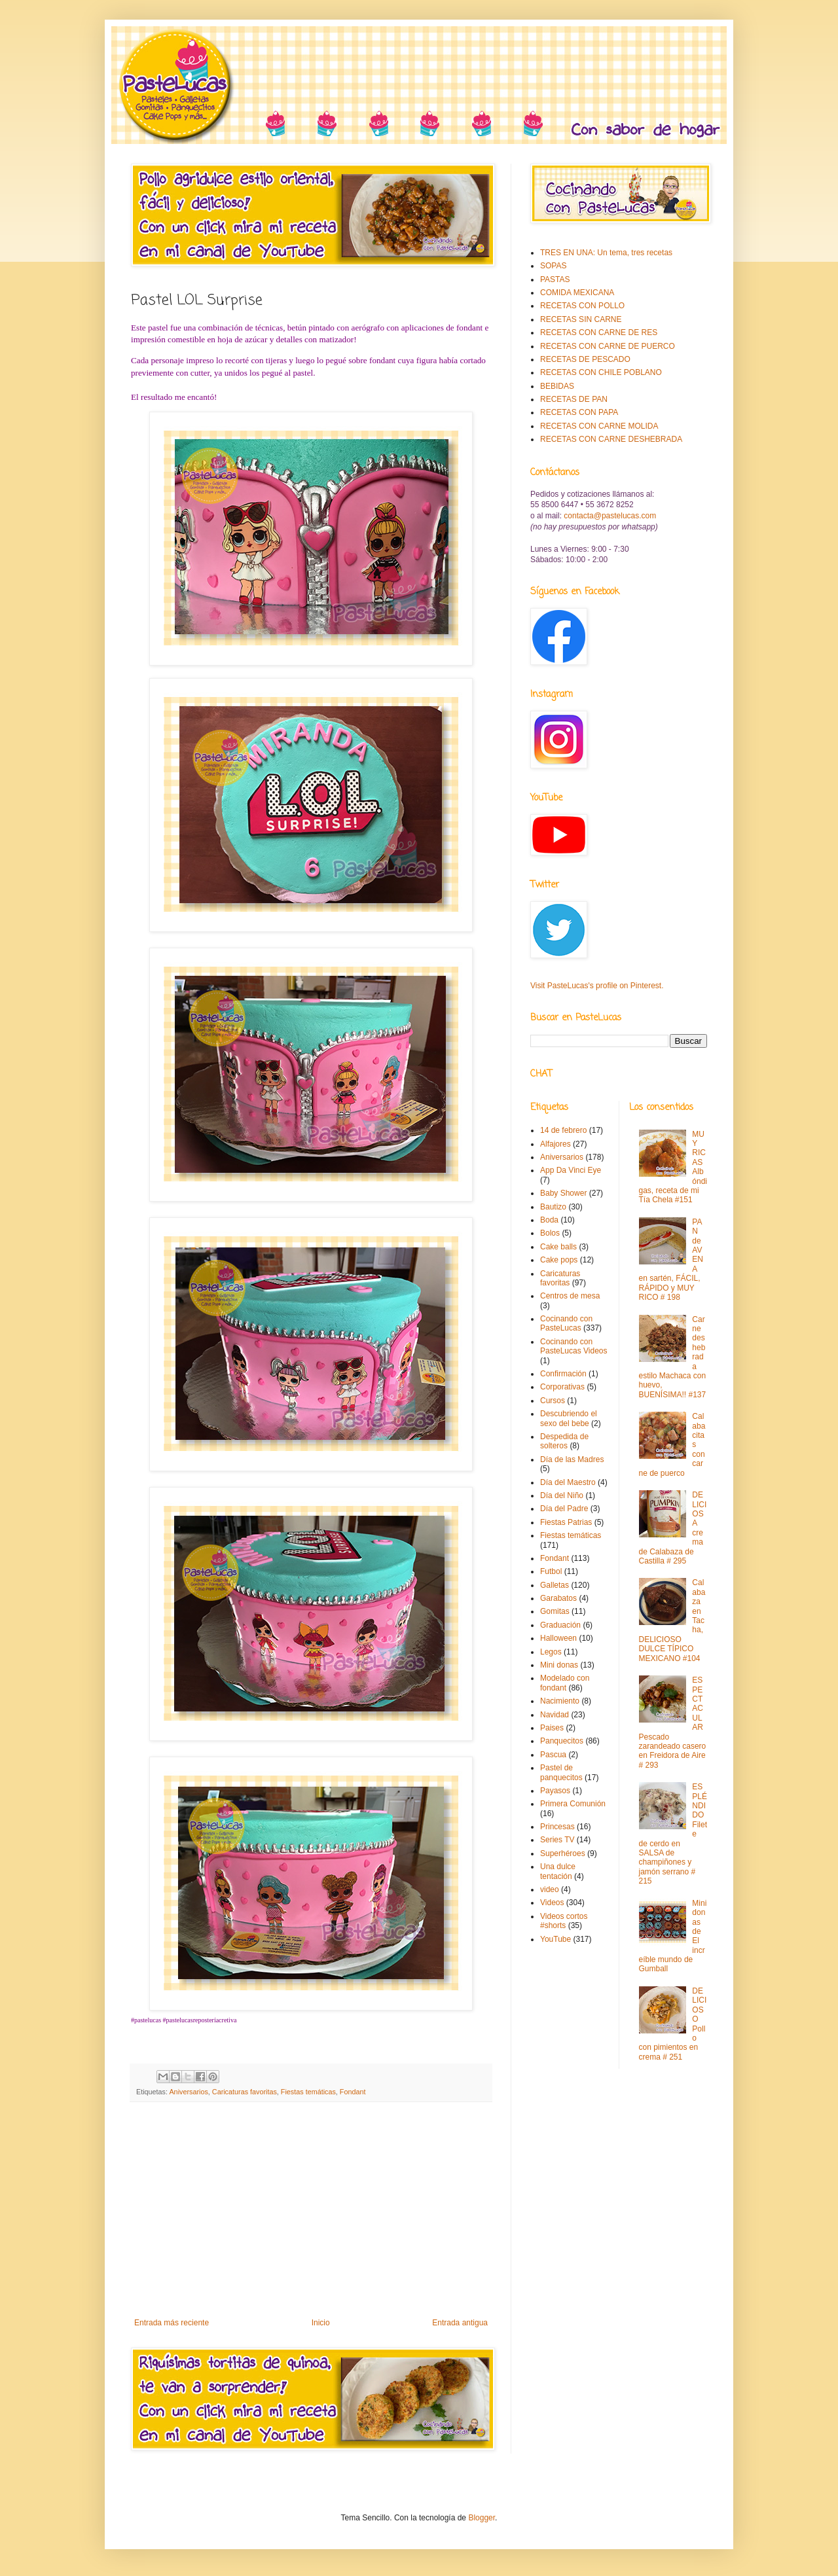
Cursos (552, 1400)
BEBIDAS (557, 386)
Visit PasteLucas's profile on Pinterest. (597, 985)
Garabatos (558, 1598)
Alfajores (555, 1144)
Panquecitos (561, 1740)
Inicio (321, 2322)
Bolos (550, 1233)
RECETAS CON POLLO (582, 305)
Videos (552, 1902)
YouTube (555, 1939)
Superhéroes (562, 1853)
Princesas (557, 1826)
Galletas (554, 1585)
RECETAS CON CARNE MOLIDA (599, 426)
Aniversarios (188, 2092)
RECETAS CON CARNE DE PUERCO (607, 346)
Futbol (551, 1571)
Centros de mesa (570, 1295)
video (549, 1889)
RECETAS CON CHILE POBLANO (601, 372)
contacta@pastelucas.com (610, 515)
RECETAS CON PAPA (579, 412)
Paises (552, 1727)
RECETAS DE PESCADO (585, 359)
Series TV (557, 1839)
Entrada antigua (460, 2322)
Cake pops (558, 1259)
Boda (549, 1220)
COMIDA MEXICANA (577, 292)
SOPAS (553, 265)
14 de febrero (563, 1130)
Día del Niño (561, 1495)
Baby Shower (563, 1193)
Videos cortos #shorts (564, 1921)
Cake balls (558, 1246)
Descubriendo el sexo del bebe (568, 1418)
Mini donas (559, 1665)
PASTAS (555, 279)
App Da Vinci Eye (570, 1170)
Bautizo (553, 1206)
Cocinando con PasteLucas (566, 1323)
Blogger (481, 2517)
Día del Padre (564, 1508)
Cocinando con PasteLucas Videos (574, 1346)
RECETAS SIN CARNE (580, 319)
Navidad (554, 1714)
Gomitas (555, 1611)
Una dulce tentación (557, 1871)
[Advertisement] (311, 2210)
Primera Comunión (573, 1803)
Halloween (558, 1638)
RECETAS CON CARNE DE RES (598, 332)
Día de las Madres (572, 1459)
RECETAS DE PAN (574, 399)
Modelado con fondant (564, 1682)
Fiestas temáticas (308, 2092)
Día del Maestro (568, 1482)
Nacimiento (559, 1701)
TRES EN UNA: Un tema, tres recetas (606, 252)
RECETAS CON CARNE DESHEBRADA (611, 439)
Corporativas (562, 1386)
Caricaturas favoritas (244, 2092)
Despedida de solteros (564, 1441)
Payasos (555, 1790)
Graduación (560, 1625)
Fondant (353, 2092)
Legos (551, 1651)
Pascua (553, 1754)
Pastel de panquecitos (561, 1772)
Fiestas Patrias (566, 1522)
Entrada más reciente (171, 2322)
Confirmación (563, 1373)
